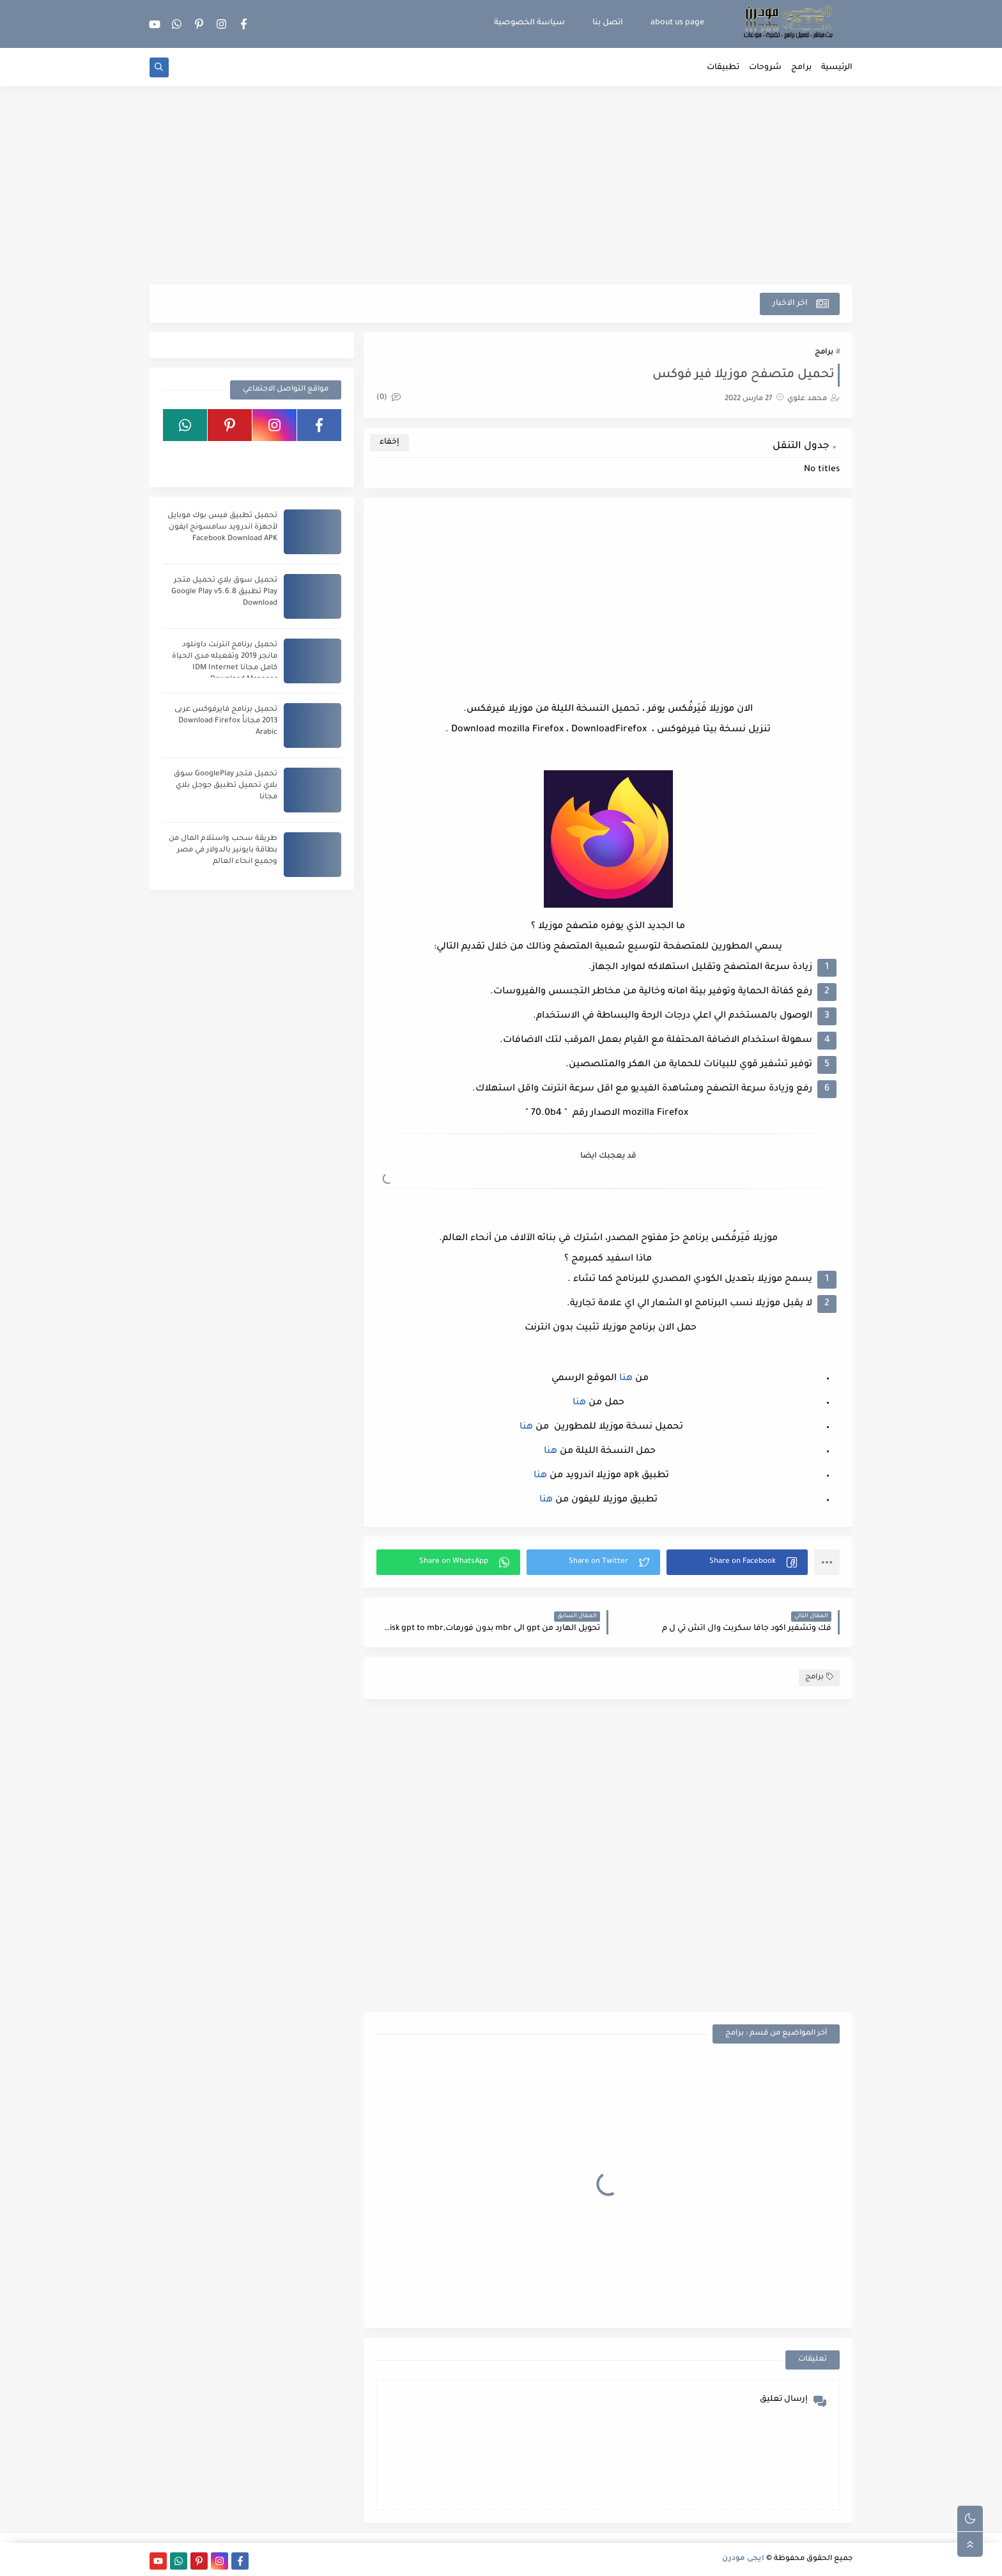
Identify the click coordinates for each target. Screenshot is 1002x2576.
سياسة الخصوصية (529, 23)
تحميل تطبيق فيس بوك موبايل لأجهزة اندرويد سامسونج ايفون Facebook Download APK (222, 527)
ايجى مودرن (743, 2559)
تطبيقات (723, 67)
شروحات (765, 67)
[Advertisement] (501, 185)
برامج (801, 67)
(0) (388, 398)
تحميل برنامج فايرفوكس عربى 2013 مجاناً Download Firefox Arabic (225, 721)
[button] (737, 1562)
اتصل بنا (607, 23)
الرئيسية (836, 67)
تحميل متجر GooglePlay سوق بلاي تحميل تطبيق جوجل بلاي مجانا (225, 786)
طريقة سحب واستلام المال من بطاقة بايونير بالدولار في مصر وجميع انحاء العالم (223, 850)
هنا (625, 1379)
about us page (677, 23)
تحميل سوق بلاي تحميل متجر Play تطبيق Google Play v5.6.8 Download (224, 592)
